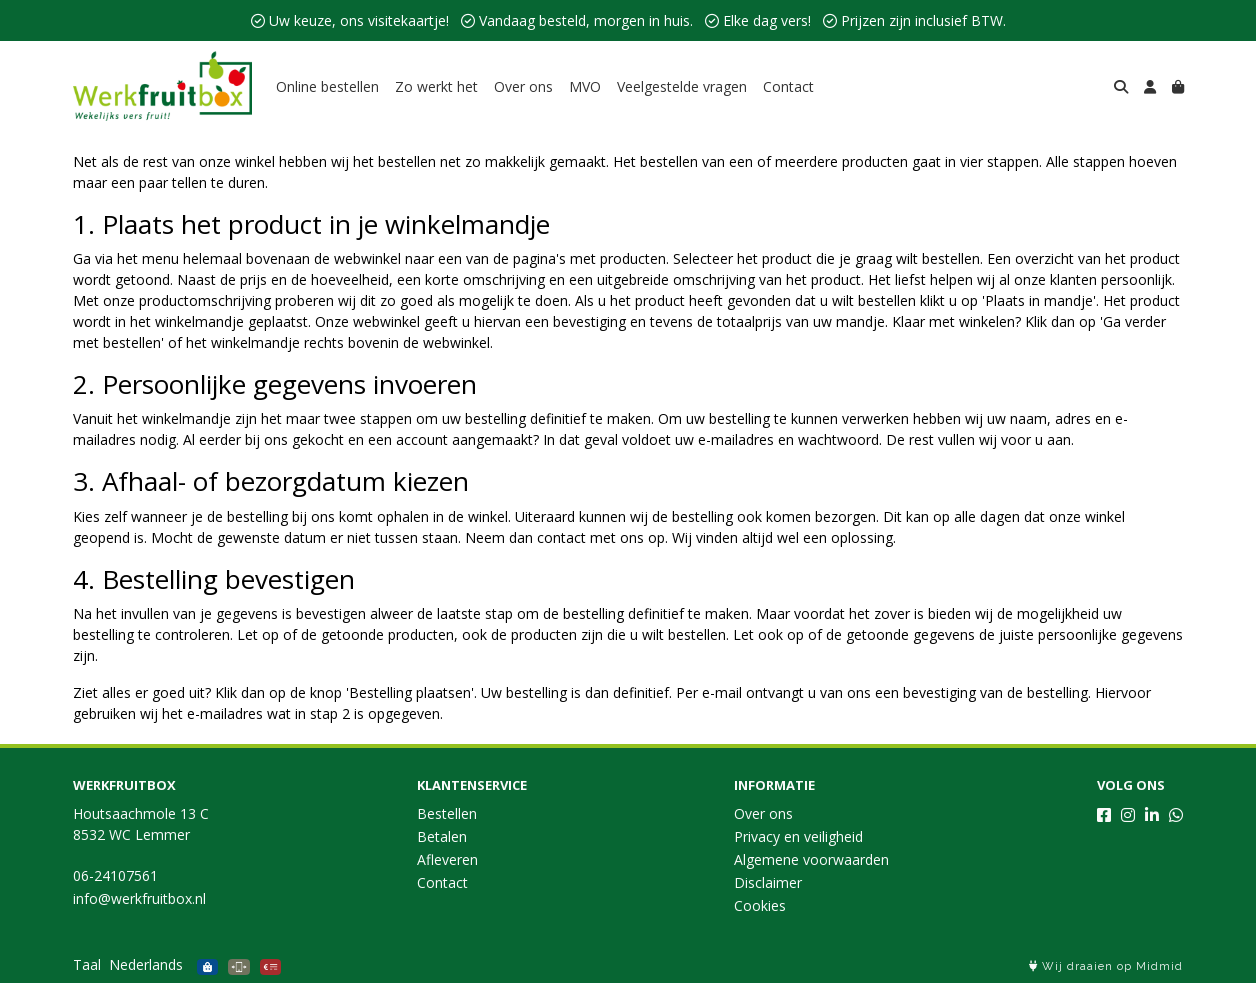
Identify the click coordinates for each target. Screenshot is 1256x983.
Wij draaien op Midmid (1106, 966)
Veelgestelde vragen (682, 86)
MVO (585, 86)
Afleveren (447, 859)
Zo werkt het (436, 86)
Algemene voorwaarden (811, 859)
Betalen (442, 836)
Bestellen (447, 813)
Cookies (760, 905)
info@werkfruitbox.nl (139, 898)
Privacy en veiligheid (798, 836)
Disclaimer (768, 882)
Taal (87, 964)
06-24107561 (115, 875)
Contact (788, 86)
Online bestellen (327, 86)
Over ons (523, 86)
